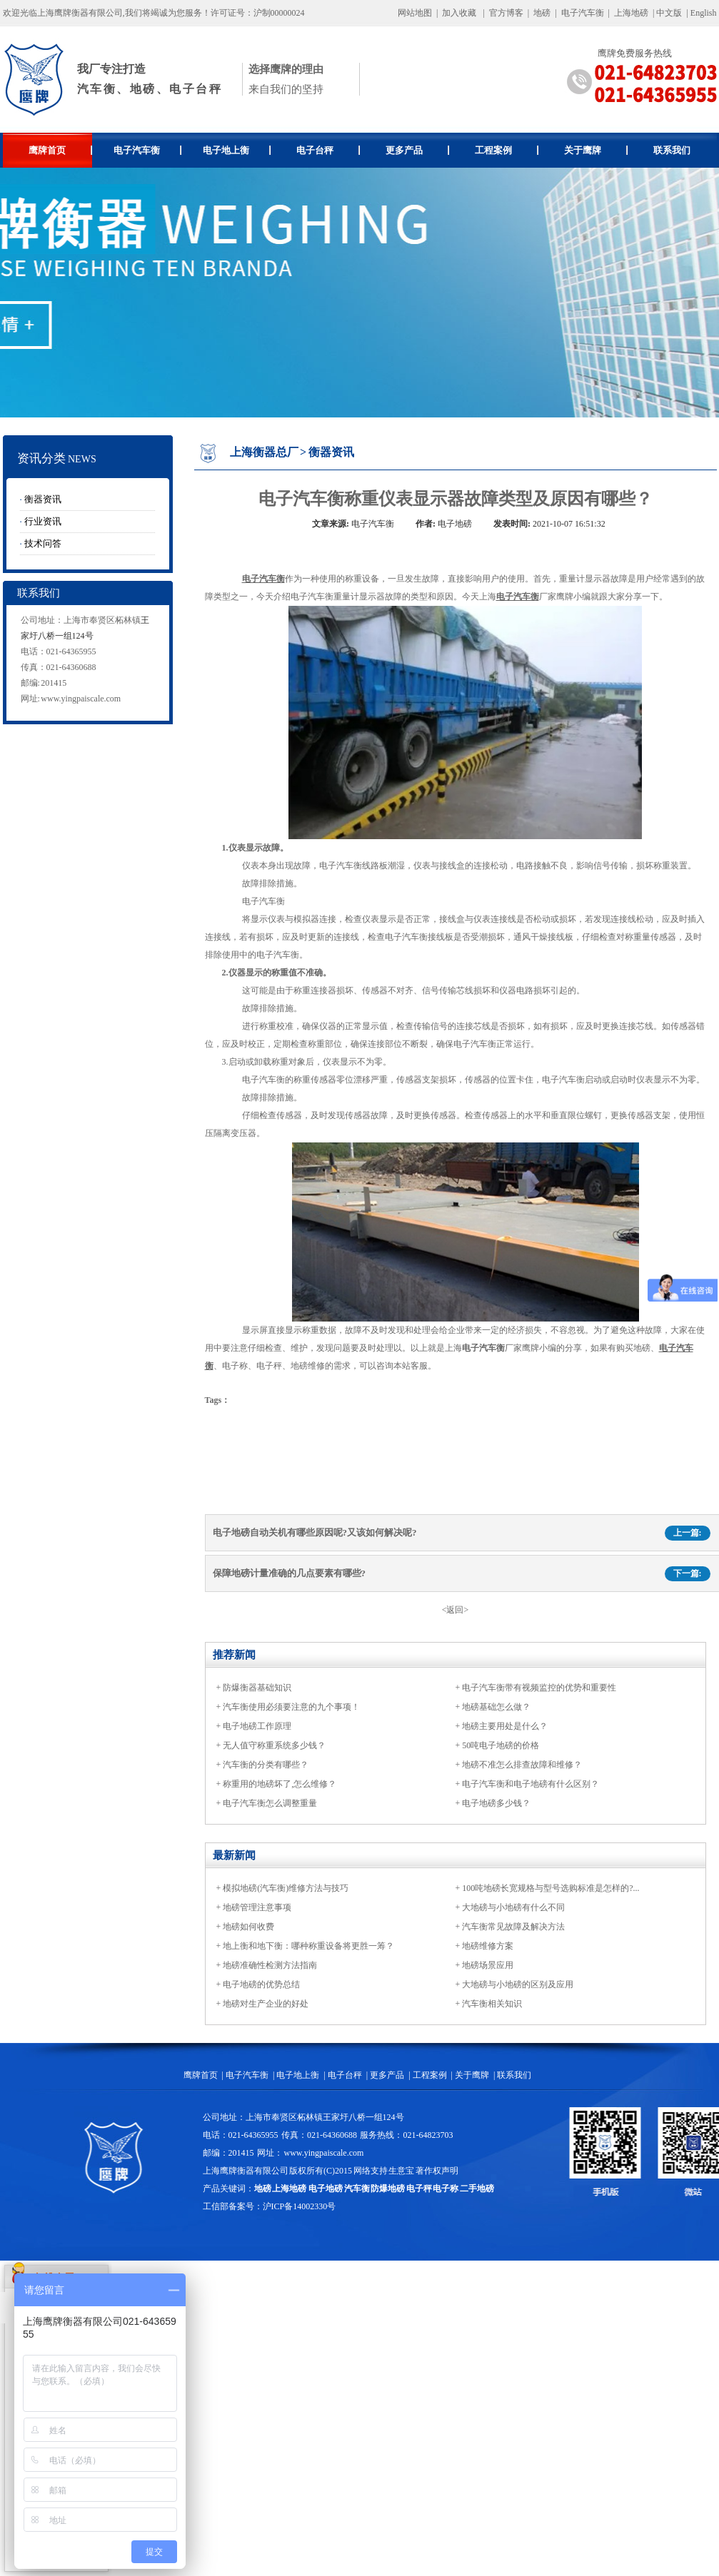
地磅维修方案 (487, 1946)
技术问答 (42, 543)
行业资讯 (42, 521)
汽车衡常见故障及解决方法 (513, 1927)
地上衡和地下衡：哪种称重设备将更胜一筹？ (308, 1946)
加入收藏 (459, 13)
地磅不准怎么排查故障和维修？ (522, 1765)
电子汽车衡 (582, 13)
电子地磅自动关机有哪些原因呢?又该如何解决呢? (315, 1532)
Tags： (218, 1400)
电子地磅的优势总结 (261, 1984)
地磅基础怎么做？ (496, 1707)
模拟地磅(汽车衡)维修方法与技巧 (285, 1888)
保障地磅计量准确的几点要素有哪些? (289, 1573)
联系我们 (671, 150)
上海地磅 (630, 13)
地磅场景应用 (487, 1965)
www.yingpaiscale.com (81, 699)
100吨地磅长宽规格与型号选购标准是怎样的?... (550, 1888)
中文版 (669, 13)
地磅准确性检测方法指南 (270, 1965)
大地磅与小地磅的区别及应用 (517, 1984)
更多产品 (417, 150)
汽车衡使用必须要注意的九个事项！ (291, 1707)
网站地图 (415, 13)
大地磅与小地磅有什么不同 (513, 1907)
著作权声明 (437, 2171)
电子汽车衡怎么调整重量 (270, 1803)
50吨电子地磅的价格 (500, 1745)
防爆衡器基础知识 (257, 1688)
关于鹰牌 (596, 150)
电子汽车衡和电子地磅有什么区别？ (530, 1784)
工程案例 (506, 150)
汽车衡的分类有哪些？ (265, 1765)
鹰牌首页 (60, 150)
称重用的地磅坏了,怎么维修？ (279, 1784)
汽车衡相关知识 (492, 2004)
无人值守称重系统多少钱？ (274, 1745)
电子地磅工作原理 (257, 1726)
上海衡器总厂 (264, 452)
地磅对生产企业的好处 (265, 2004)
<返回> (455, 1610)
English (703, 13)
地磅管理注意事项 (257, 1907)
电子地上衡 (237, 150)
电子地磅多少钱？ (496, 1803)
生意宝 (401, 2171)
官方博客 (506, 13)
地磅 (541, 13)
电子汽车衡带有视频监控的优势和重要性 (539, 1688)
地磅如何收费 (248, 1927)
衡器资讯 (42, 499)
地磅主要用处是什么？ (505, 1726)
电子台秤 (328, 150)
